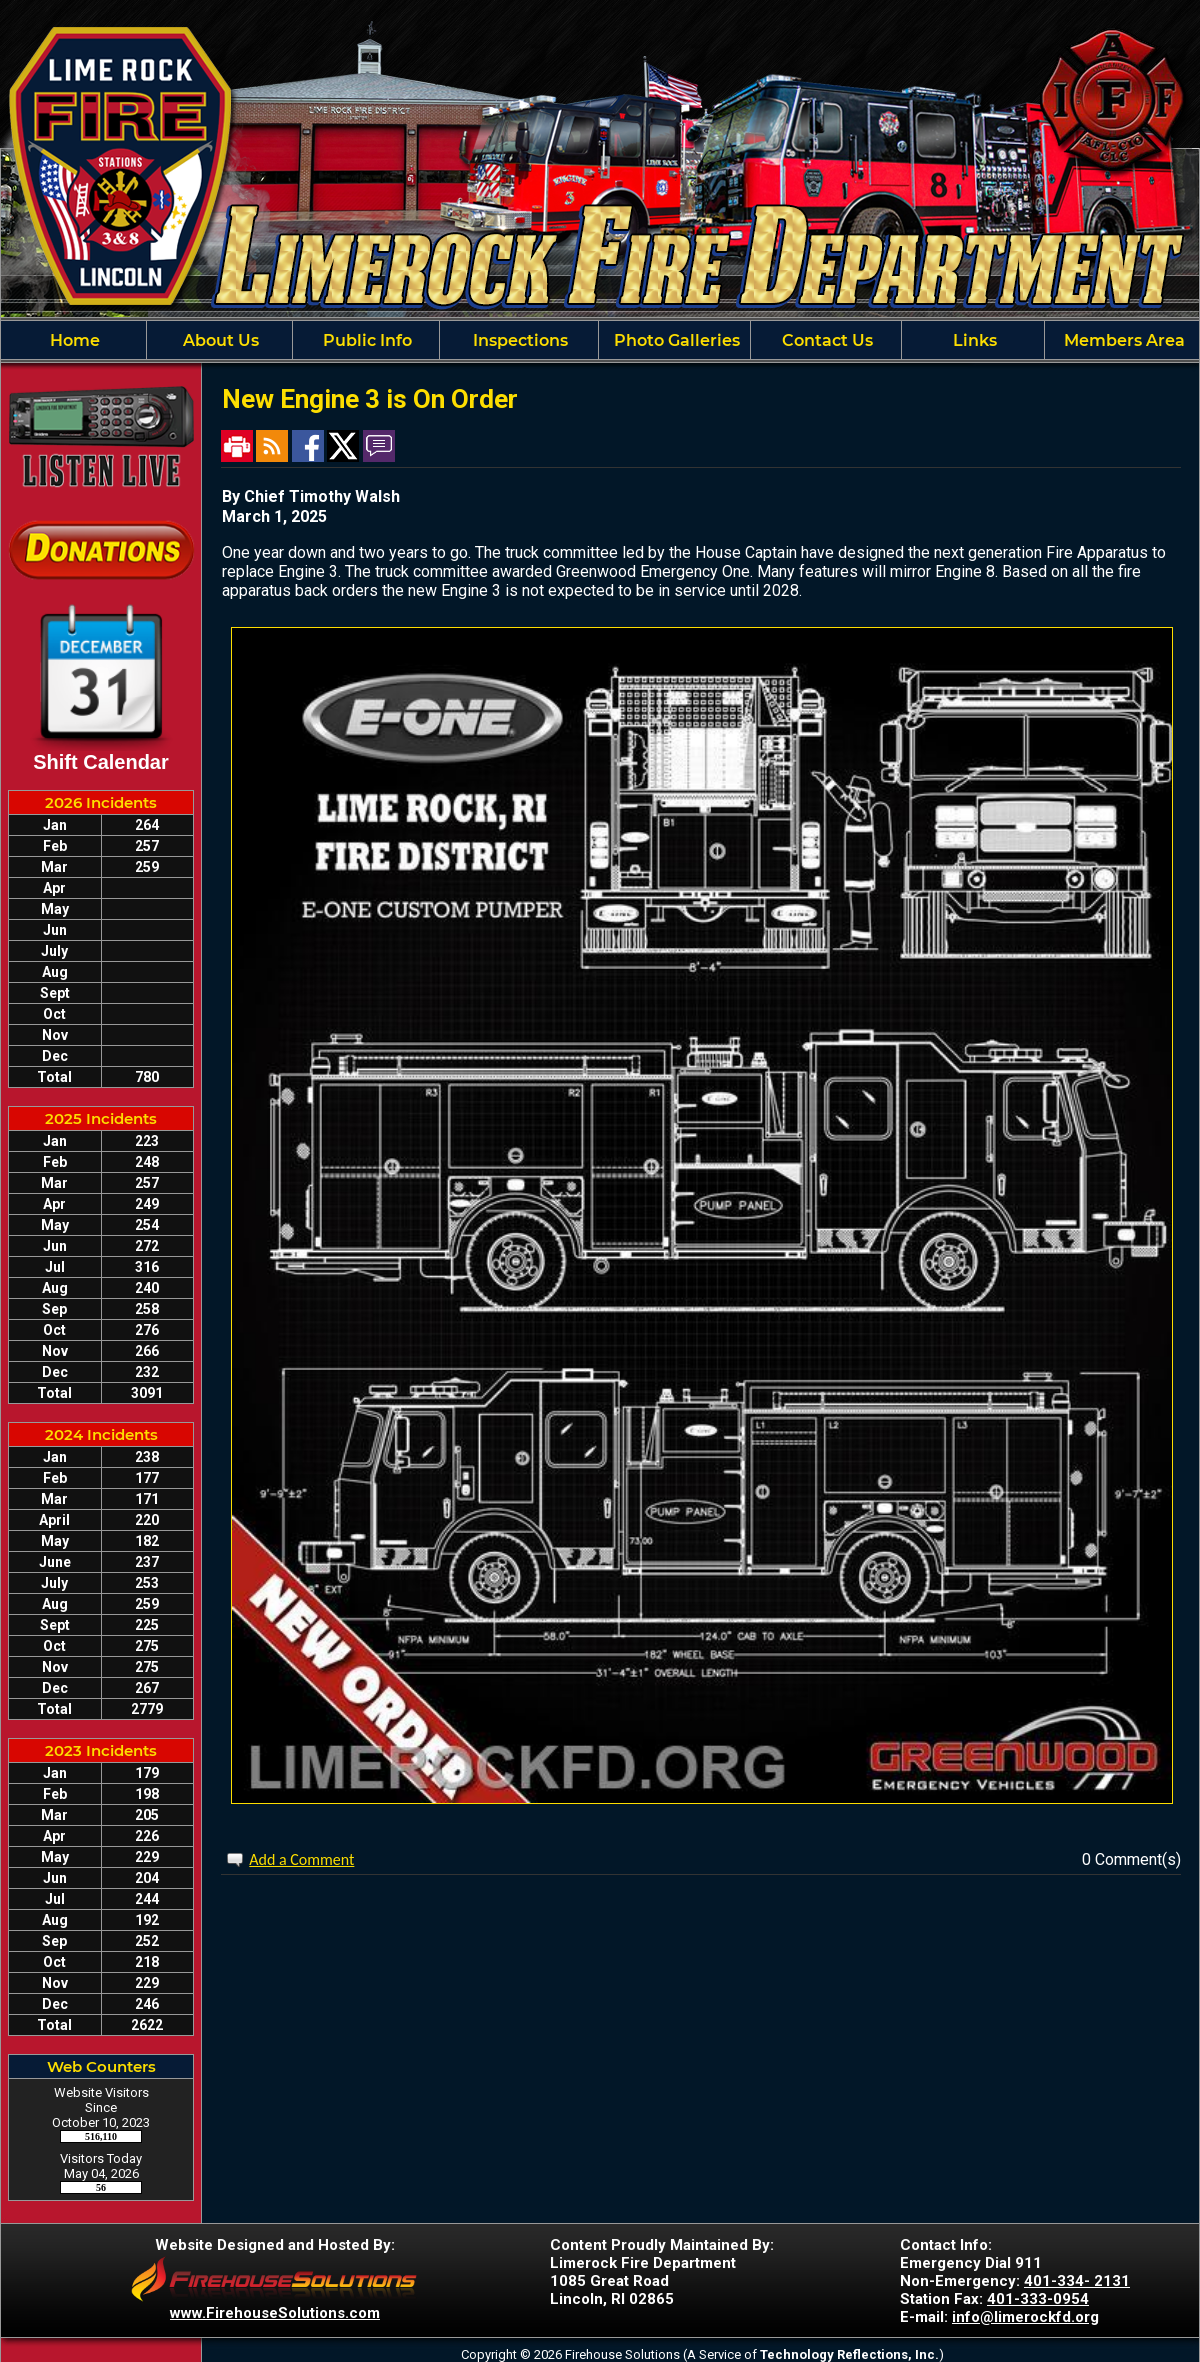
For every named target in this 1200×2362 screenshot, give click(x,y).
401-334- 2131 (1077, 2281)
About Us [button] (219, 340)
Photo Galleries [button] (675, 340)
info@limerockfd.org (1025, 2317)
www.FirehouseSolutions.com (275, 2313)
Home (73, 340)
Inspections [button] (518, 340)
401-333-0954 (1038, 2299)
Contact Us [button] (825, 340)
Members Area (1122, 340)
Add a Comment (301, 1859)
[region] (600, 340)
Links (973, 340)
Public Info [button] (365, 340)
